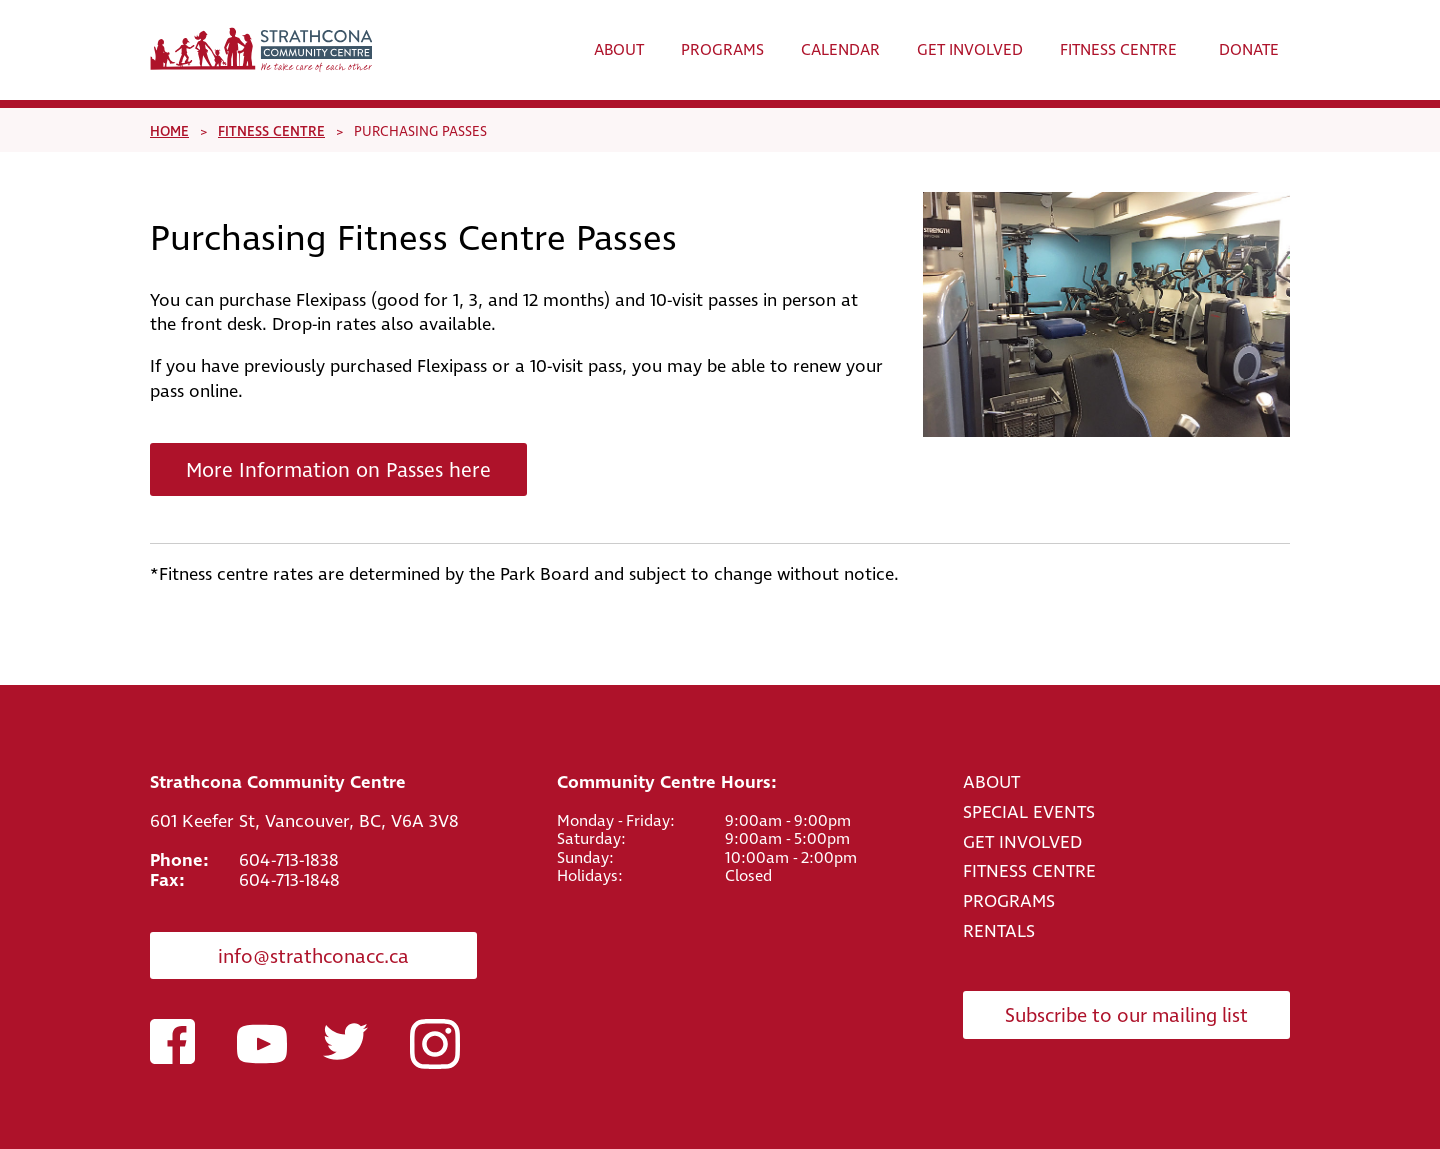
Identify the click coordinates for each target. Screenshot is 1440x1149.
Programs (722, 50)
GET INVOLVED (1022, 842)
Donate (1249, 50)
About (619, 50)
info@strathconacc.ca (313, 957)
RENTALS (999, 931)
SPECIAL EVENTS (1029, 812)
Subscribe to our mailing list (1126, 1016)
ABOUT (991, 782)
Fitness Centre (1118, 50)
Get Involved (970, 50)
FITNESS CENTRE (1029, 871)
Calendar (840, 50)
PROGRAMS (1009, 901)
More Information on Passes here (338, 471)
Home (169, 131)
